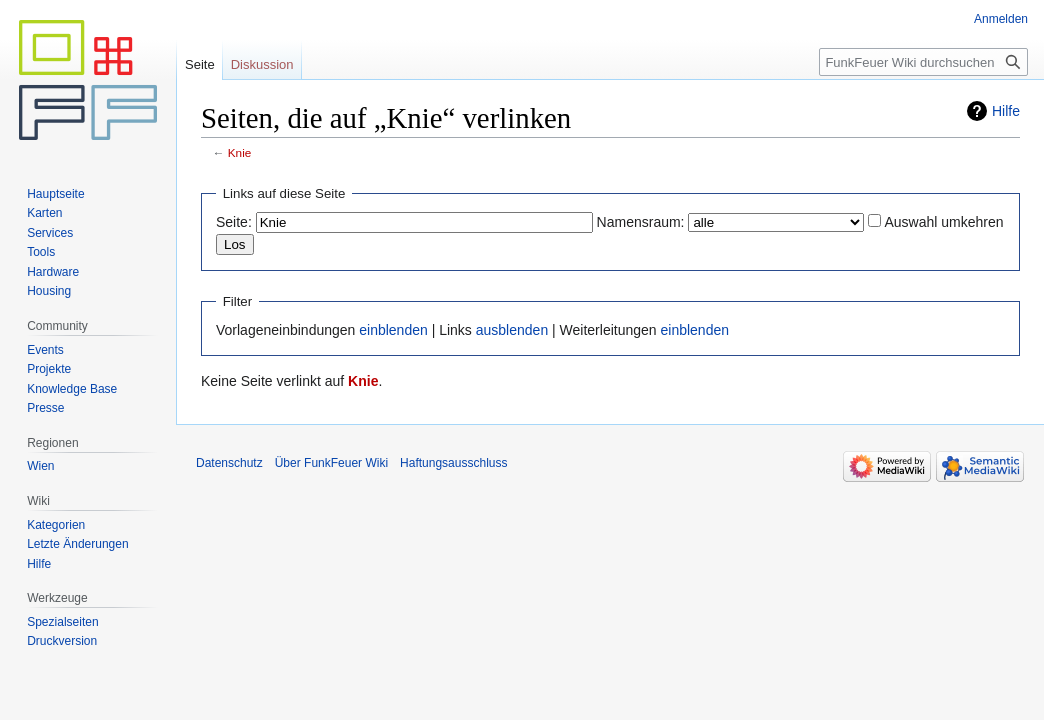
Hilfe (1006, 111)
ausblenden (512, 330)
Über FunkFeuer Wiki (331, 463)
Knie (240, 152)
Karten (44, 213)
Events (45, 350)
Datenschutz (229, 463)
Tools (41, 252)
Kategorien (56, 525)
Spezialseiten (62, 622)
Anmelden (1001, 19)
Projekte (49, 369)
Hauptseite (55, 194)
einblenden (393, 330)
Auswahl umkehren (943, 222)
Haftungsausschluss (453, 463)
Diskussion (262, 64)
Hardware (53, 272)
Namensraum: (641, 222)
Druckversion (62, 641)
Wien (40, 466)
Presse (45, 408)
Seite (200, 64)
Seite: (234, 222)
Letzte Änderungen (77, 544)
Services (50, 233)
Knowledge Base (72, 389)
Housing (49, 291)
